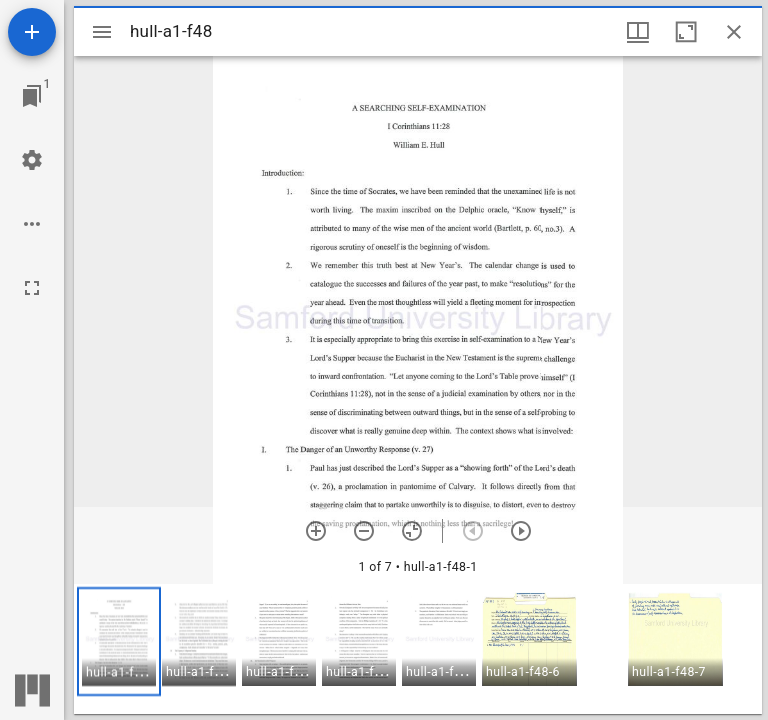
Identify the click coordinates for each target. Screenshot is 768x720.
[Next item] (521, 531)
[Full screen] (32, 288)
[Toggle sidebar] (102, 32)
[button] (119, 641)
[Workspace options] (32, 224)
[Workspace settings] (32, 160)
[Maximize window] (686, 32)
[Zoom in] (316, 531)
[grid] (418, 649)
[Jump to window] (32, 96)
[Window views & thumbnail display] (638, 32)
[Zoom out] (364, 531)
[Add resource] (32, 32)
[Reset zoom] (412, 531)
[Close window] (734, 32)
